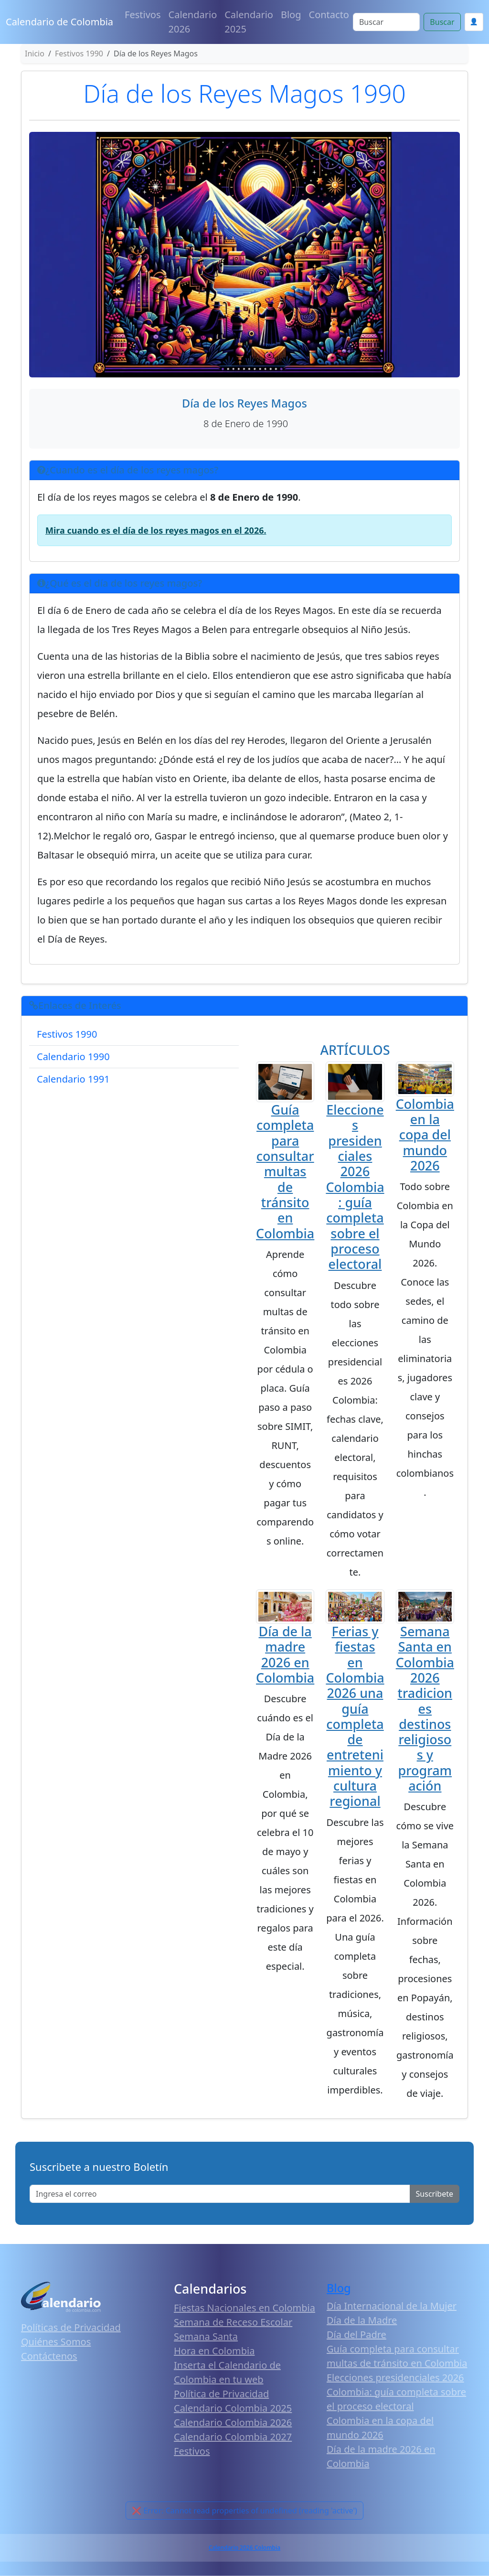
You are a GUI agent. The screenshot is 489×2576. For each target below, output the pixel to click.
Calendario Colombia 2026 (233, 2422)
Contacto (329, 14)
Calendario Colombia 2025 (233, 2408)
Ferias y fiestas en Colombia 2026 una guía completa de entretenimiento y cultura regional (355, 1716)
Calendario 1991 (73, 1079)
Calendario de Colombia (59, 21)
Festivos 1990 (67, 1034)
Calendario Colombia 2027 (233, 2436)
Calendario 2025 (248, 21)
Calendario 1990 (73, 1056)
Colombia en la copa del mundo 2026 (425, 1134)
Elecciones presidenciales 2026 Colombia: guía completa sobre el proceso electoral (355, 1187)
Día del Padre (356, 2334)
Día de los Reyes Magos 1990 (244, 93)
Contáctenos (49, 2356)
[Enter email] (220, 2194)
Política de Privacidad (221, 2393)
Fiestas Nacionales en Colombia (244, 2307)
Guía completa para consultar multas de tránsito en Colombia (285, 1171)
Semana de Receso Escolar (233, 2322)
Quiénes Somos (56, 2341)
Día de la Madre (362, 2320)
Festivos (142, 14)
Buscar (442, 22)
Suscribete (434, 2194)
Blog (291, 14)
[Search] (386, 22)
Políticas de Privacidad (71, 2327)
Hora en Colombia (214, 2350)
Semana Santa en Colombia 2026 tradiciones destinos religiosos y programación (425, 1708)
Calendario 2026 (193, 21)
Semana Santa (206, 2336)
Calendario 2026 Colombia (244, 2548)
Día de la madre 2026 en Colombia (285, 1654)
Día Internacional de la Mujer (392, 2305)
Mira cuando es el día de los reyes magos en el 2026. (155, 530)
